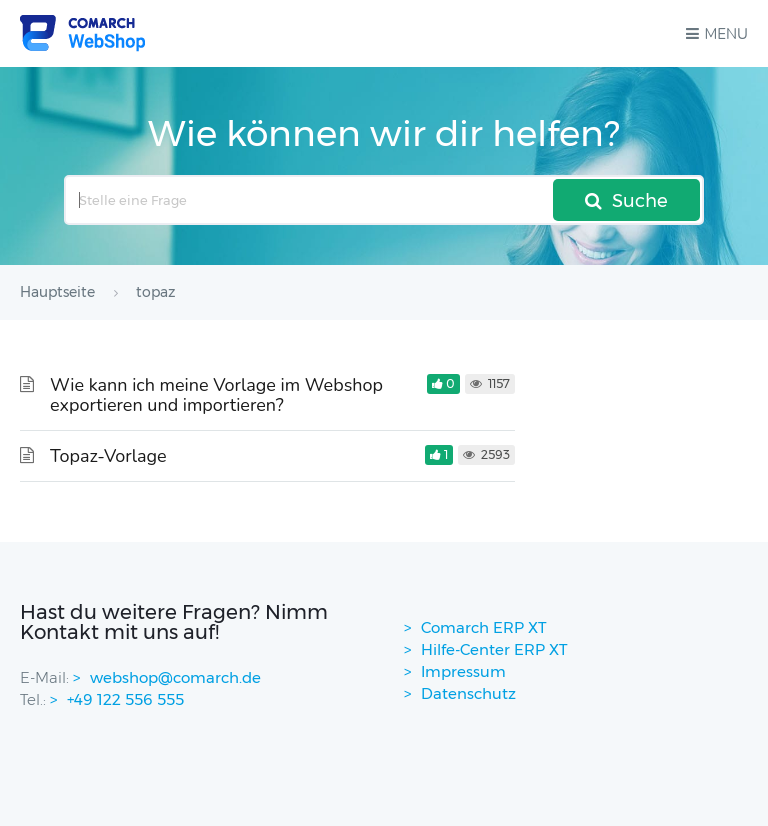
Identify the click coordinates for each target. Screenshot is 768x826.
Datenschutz (468, 693)
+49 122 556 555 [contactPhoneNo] (125, 699)
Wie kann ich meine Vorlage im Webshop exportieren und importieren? (216, 395)
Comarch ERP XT (484, 627)
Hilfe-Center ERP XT (494, 649)
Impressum (463, 671)
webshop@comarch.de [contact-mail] (175, 677)
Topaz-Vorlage (108, 456)
